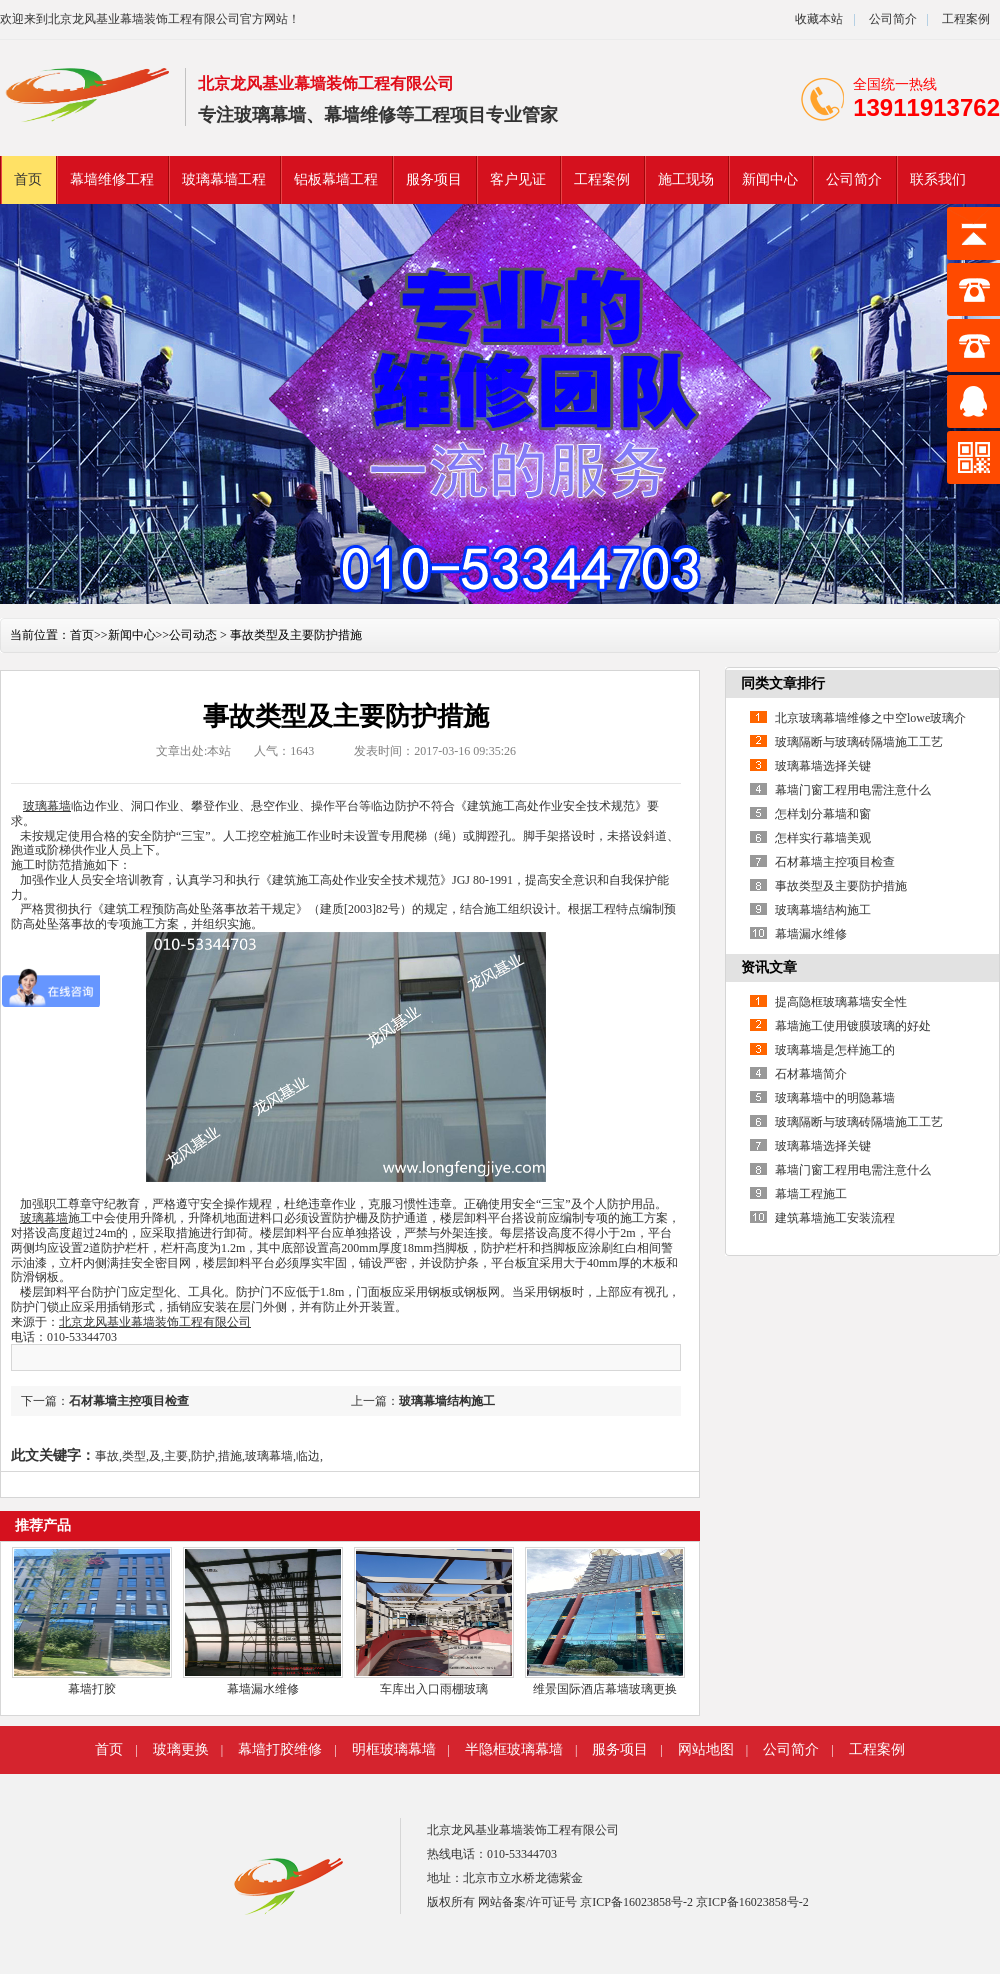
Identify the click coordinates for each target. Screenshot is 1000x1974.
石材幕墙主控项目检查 (129, 1401)
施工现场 (686, 179)
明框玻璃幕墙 (394, 1749)
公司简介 (891, 19)
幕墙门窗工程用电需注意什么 (853, 790)
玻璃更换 (181, 1749)
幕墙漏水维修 (263, 1689)
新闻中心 (770, 179)
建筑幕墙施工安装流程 (835, 1218)
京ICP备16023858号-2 (638, 1902)
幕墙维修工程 (112, 179)
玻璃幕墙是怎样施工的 (835, 1050)
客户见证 (518, 179)
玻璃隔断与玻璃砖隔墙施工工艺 (859, 742)
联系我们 (938, 179)
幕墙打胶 (92, 1689)
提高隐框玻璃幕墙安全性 (841, 1002)
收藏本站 (819, 19)
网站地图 (706, 1749)
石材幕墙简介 (811, 1074)
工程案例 (966, 19)
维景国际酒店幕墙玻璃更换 (605, 1689)
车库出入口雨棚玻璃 (434, 1689)
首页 (28, 179)
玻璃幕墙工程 (224, 179)
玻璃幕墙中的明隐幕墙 (835, 1098)
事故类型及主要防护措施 (841, 886)
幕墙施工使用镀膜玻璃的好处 (853, 1026)
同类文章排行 (783, 683)
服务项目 (434, 179)
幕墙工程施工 (811, 1194)
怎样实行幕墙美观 (823, 838)
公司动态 (193, 635)
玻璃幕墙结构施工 (447, 1401)
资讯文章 (769, 967)
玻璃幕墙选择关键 (823, 766)
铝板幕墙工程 (336, 179)
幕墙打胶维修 (280, 1749)
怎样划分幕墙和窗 (823, 814)
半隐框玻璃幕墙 (514, 1749)
